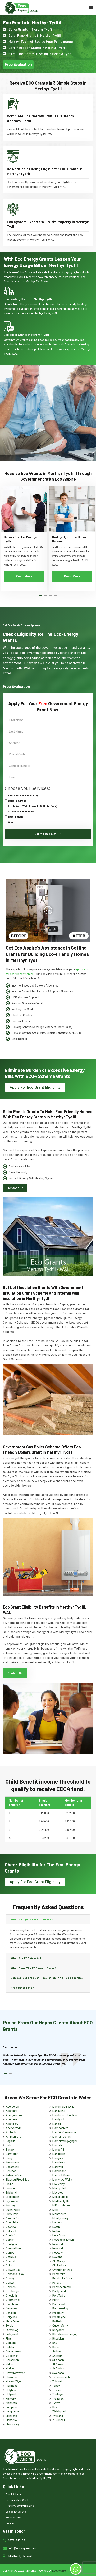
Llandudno (58, 2109)
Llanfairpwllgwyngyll (64, 2139)
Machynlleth (59, 2186)
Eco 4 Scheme (13, 2492)
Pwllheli (57, 2319)
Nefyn (56, 2229)
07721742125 (16, 2538)
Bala (8, 2143)
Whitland (57, 2414)
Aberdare (11, 2109)
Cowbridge (12, 2289)
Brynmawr (12, 2199)
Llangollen (58, 2152)
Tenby (56, 2384)
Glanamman (13, 2349)
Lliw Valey (58, 2182)
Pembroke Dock (62, 2276)
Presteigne (59, 2315)
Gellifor (10, 2345)
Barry (9, 2156)
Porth (55, 2298)
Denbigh (11, 2311)
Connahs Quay (15, 2272)
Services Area (13, 2515)
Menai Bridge (60, 2195)
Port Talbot (59, 2293)
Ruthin (56, 2345)
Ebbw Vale (12, 2319)
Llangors (57, 2156)
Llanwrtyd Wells (62, 2178)
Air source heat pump (21, 810)
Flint (8, 2336)
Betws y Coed (14, 2173)
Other (11, 821)
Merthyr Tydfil (60, 2199)
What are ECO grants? (25, 1956)
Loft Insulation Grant (17, 2498)
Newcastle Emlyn (63, 2238)
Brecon (10, 2186)
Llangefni (58, 2147)
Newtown (58, 2250)
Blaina (9, 2182)
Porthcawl (58, 2302)
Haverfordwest (15, 2371)
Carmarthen (13, 2246)
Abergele (11, 2117)
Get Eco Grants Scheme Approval (22, 623)
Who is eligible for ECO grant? (31, 1917)
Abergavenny (14, 2113)
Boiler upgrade (17, 799)
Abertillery (12, 2122)
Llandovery (12, 2422)
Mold (55, 2208)
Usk (54, 2405)
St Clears (58, 2362)
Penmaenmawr (61, 2285)
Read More (24, 575)
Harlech (10, 2367)
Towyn (56, 2388)
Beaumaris (12, 2160)
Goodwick (12, 2354)
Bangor (10, 2147)
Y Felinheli (58, 2418)
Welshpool (59, 2409)
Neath (56, 2225)
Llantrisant (59, 2169)
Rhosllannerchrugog (64, 2332)
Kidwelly (11, 2397)
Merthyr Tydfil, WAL (20, 2554)
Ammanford (13, 2135)
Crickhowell (13, 2298)
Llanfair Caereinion (64, 2130)
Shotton (57, 2354)
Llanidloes (58, 2160)
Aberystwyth (13, 2126)
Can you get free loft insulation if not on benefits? (46, 1976)
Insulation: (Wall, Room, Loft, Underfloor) (32, 805)
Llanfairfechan (61, 2135)
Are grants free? (22, 1985)
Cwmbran (12, 2302)
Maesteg (57, 2190)
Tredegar (57, 2392)
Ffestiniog (12, 2328)
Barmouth (12, 2152)
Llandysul (58, 2117)
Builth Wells (13, 2208)
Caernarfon (13, 2216)
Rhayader (58, 2328)
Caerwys (11, 2225)
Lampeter (12, 2405)
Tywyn (56, 2401)
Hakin (9, 2362)
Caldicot (11, 2229)
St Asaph (58, 2358)
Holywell (11, 2392)
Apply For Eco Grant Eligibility (35, 1085)
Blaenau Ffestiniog (17, 2178)
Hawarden (12, 2375)
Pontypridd (59, 2289)
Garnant (11, 2341)
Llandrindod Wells (63, 2104)
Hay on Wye (13, 2379)
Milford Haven (61, 2203)
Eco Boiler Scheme (16, 2509)
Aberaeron (12, 2104)
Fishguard (12, 2332)
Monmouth (59, 2212)
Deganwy (11, 2306)
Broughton (12, 2195)
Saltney (57, 2349)
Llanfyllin (57, 2143)
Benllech (11, 2169)
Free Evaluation (18, 64)
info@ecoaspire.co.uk (22, 2546)
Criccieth (11, 2293)
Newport (57, 2242)
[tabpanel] (24, 537)
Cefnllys (11, 2255)
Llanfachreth (60, 2126)
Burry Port (12, 2212)
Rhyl (54, 2341)
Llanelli (56, 2122)
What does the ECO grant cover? (33, 1966)
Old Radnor (59, 2263)
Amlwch (11, 2130)
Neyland (57, 2255)
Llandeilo (11, 2418)
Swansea (58, 2371)
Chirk (9, 2263)
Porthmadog (60, 2306)
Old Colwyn (59, 2259)
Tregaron (58, 2397)
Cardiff (10, 2233)
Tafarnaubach (61, 2375)
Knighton (11, 2401)
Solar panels (15, 815)
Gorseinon (12, 2358)
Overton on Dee (62, 2268)
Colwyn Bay (13, 2268)
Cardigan (11, 2242)
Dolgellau (11, 2315)
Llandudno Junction (64, 2113)
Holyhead (11, 2384)
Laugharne (12, 2409)
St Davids (58, 2367)
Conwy (10, 2276)
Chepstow (12, 2259)
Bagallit (10, 2139)
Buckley (10, 2203)
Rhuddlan (58, 2336)
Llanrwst (57, 2165)
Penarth (57, 2281)
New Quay (58, 2233)
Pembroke (58, 2272)
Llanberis (11, 2414)
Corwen (11, 2285)
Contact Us (15, 1186)
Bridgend (11, 2190)
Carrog (10, 2250)
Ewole (9, 2324)
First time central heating (23, 794)
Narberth (57, 2221)
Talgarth (57, 2379)
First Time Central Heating (20, 2504)
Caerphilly (12, 2221)
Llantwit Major (61, 2173)
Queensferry (60, 2324)
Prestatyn (58, 2311)
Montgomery (60, 2216)
